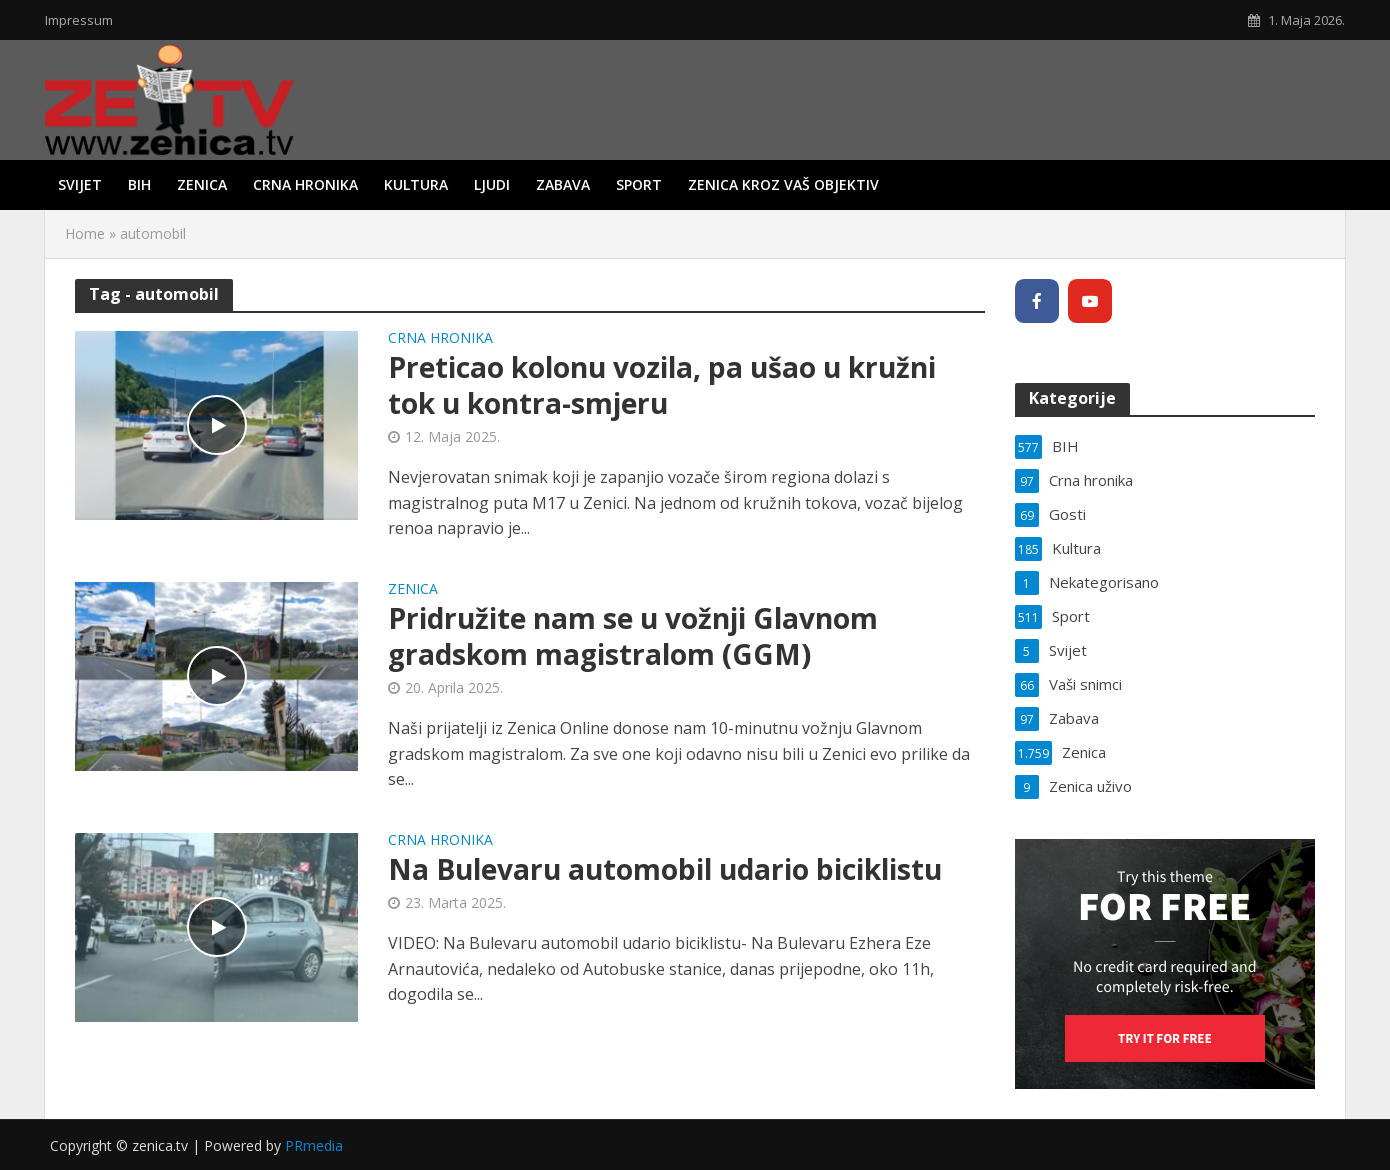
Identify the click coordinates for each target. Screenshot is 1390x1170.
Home (85, 233)
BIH (139, 184)
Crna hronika (305, 184)
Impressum (79, 20)
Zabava (563, 184)
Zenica (202, 184)
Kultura (416, 184)
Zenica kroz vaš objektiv (783, 184)
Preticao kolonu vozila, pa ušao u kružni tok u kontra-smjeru (662, 385)
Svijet (80, 184)
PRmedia (314, 1145)
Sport (639, 184)
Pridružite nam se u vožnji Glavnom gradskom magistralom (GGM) (633, 636)
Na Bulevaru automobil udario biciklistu (665, 869)
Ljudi (492, 184)
